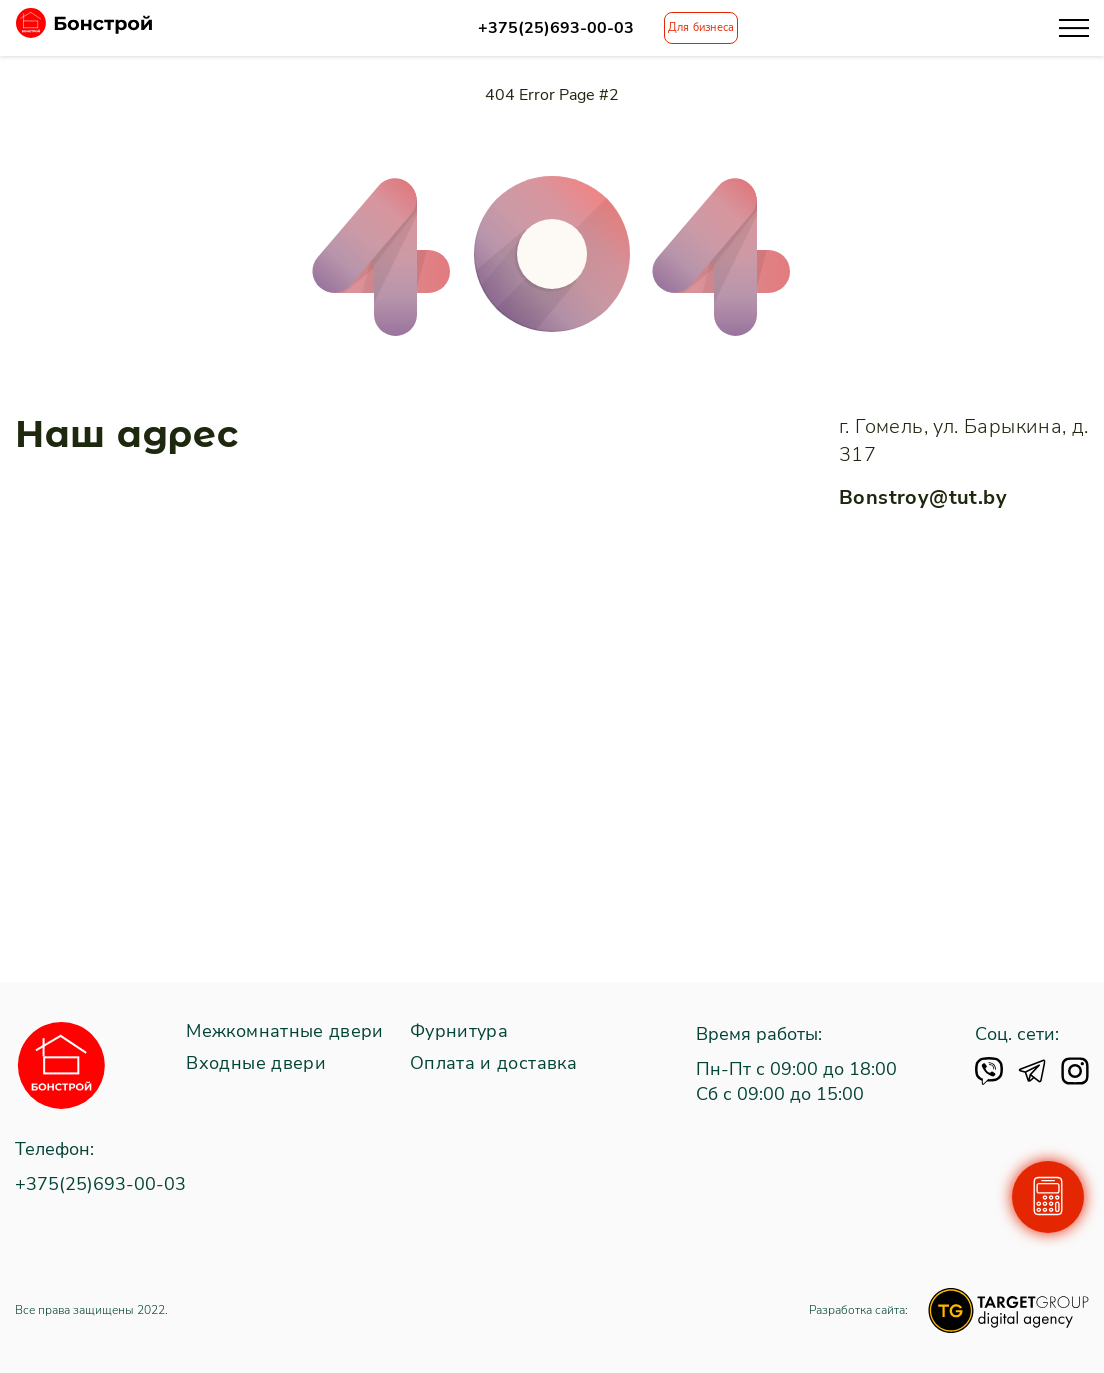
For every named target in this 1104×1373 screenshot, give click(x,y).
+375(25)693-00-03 (556, 28)
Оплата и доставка (493, 1064)
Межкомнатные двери (284, 1032)
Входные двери (256, 1064)
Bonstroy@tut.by (923, 497)
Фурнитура (459, 1032)
